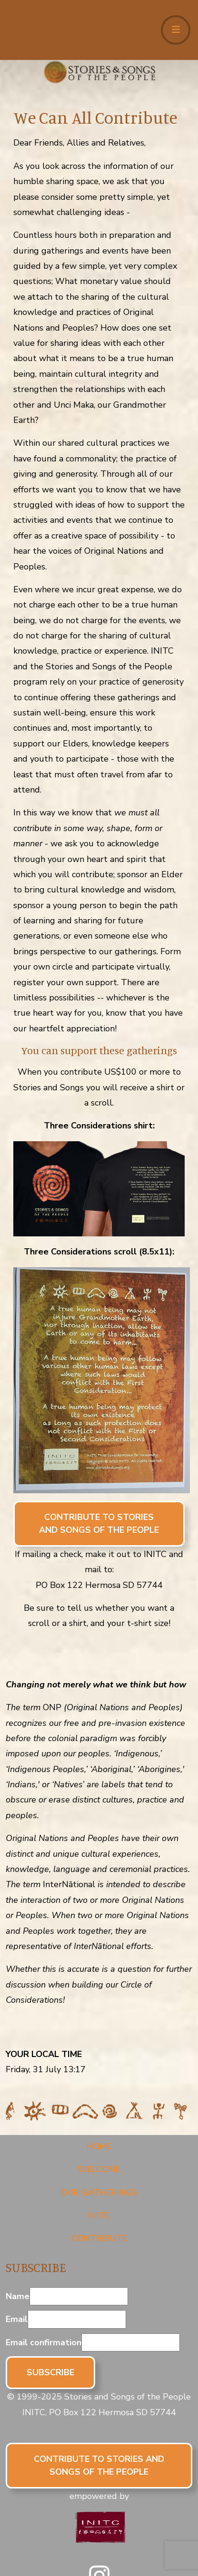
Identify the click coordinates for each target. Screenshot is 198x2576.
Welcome (99, 2169)
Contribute (99, 2238)
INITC (99, 2215)
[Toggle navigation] (175, 30)
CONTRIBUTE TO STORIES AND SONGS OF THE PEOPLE (99, 1523)
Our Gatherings (99, 2192)
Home (99, 2146)
